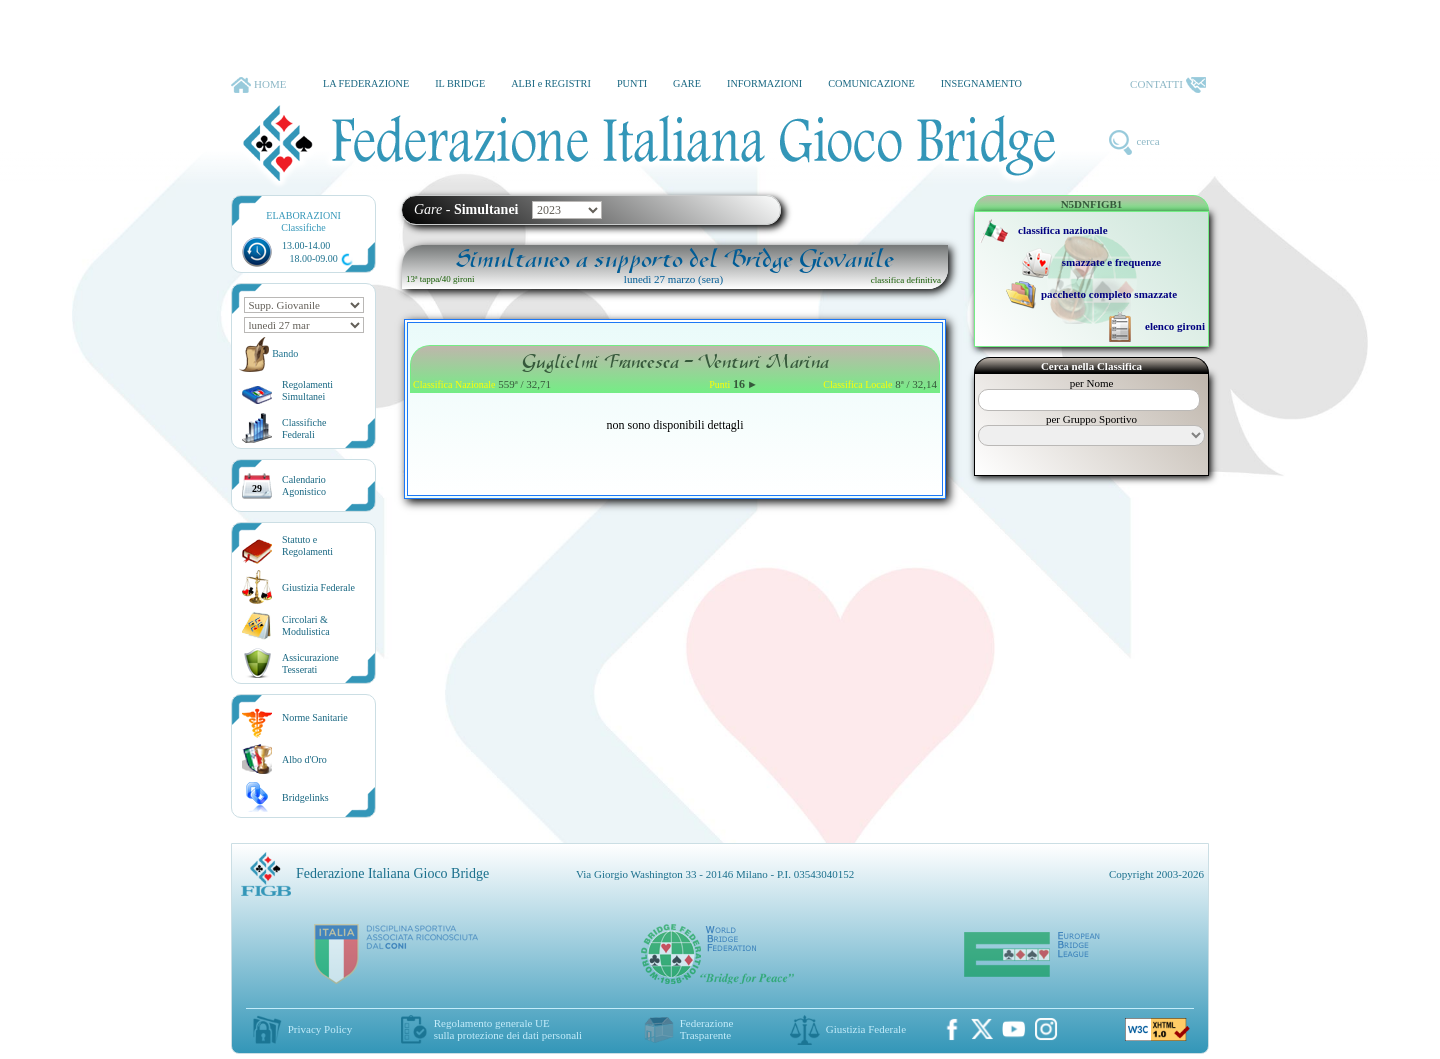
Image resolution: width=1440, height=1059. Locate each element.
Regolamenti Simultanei (307, 390)
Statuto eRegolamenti (307, 545)
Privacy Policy (320, 1029)
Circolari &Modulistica (306, 625)
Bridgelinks (305, 797)
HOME (258, 85)
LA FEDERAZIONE (366, 83)
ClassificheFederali (304, 428)
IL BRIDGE (460, 83)
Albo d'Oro (304, 759)
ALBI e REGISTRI (551, 83)
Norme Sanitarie (315, 717)
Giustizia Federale (318, 587)
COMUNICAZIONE (871, 83)
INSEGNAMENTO (981, 83)
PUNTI (632, 83)
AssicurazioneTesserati (310, 663)
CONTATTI (1168, 85)
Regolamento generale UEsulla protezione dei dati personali (508, 1029)
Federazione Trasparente (707, 1029)
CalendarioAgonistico (304, 485)
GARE (687, 83)
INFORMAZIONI (764, 83)
